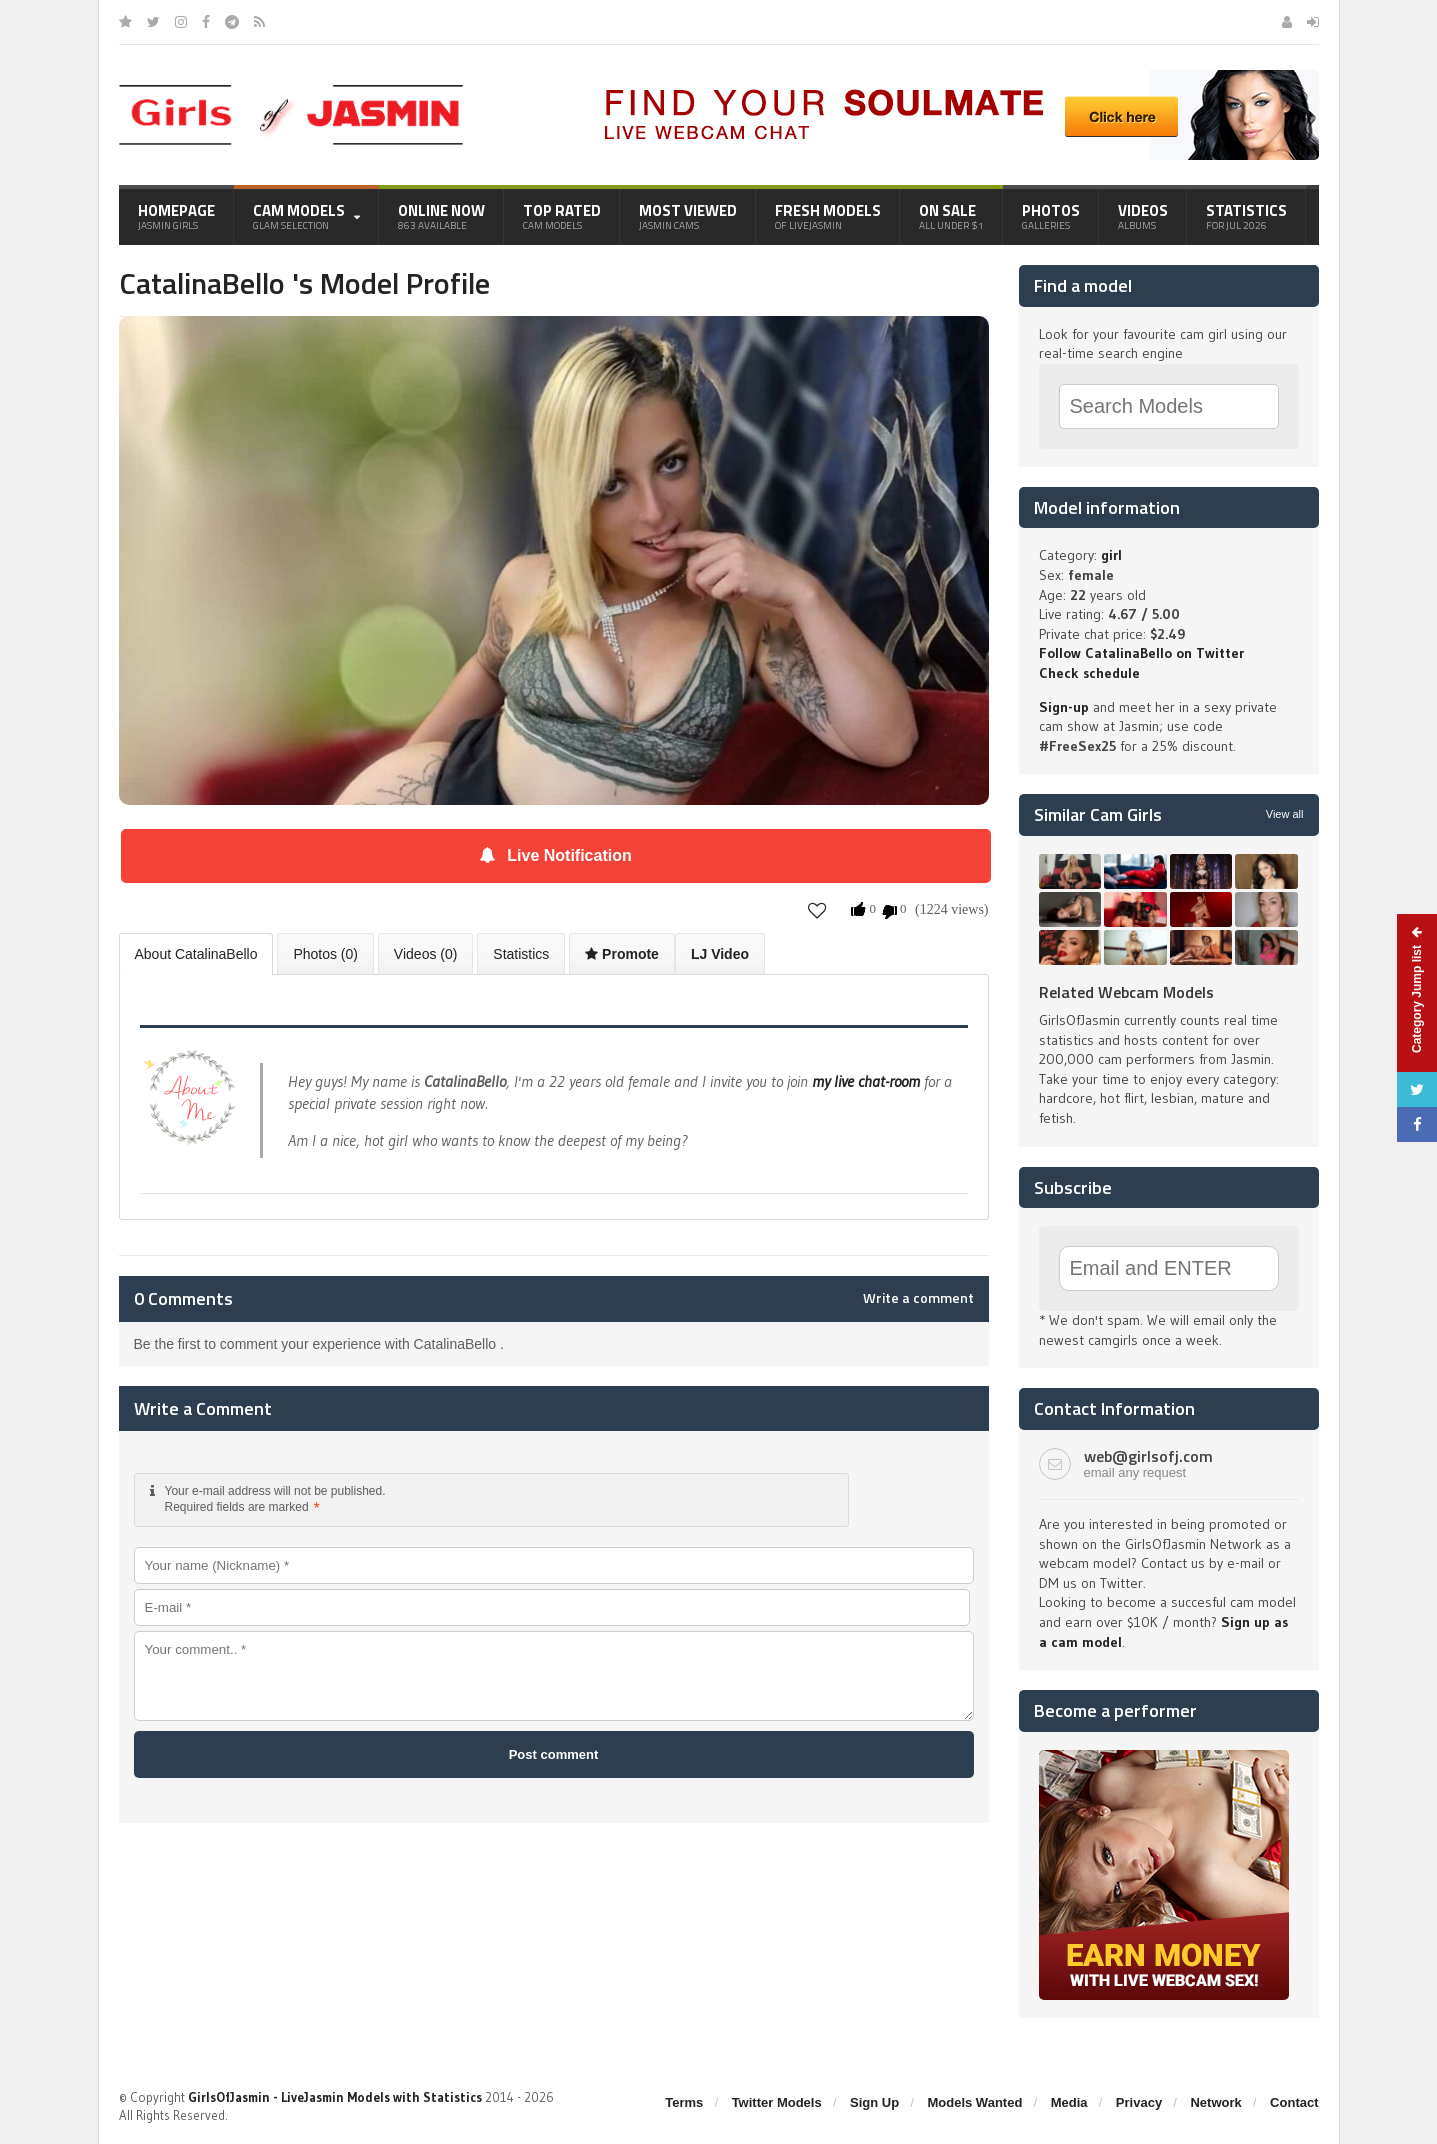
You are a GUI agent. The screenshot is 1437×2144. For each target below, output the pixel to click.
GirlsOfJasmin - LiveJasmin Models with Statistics (335, 2097)
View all (1285, 814)
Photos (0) (325, 954)
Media (1069, 2102)
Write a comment (918, 1298)
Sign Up (874, 2102)
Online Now (441, 216)
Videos (1143, 216)
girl (1111, 555)
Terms (684, 2102)
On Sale (951, 216)
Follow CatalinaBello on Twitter (1141, 653)
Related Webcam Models (1126, 992)
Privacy (1139, 2102)
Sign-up (1064, 707)
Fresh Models (828, 216)
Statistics (1246, 216)
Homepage (176, 216)
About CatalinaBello (196, 954)
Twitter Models (777, 2102)
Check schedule (1089, 673)
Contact (1294, 2102)
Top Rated (562, 216)
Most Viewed (688, 216)
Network (1215, 2102)
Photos (1051, 216)
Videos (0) (426, 954)
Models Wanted (974, 2102)
